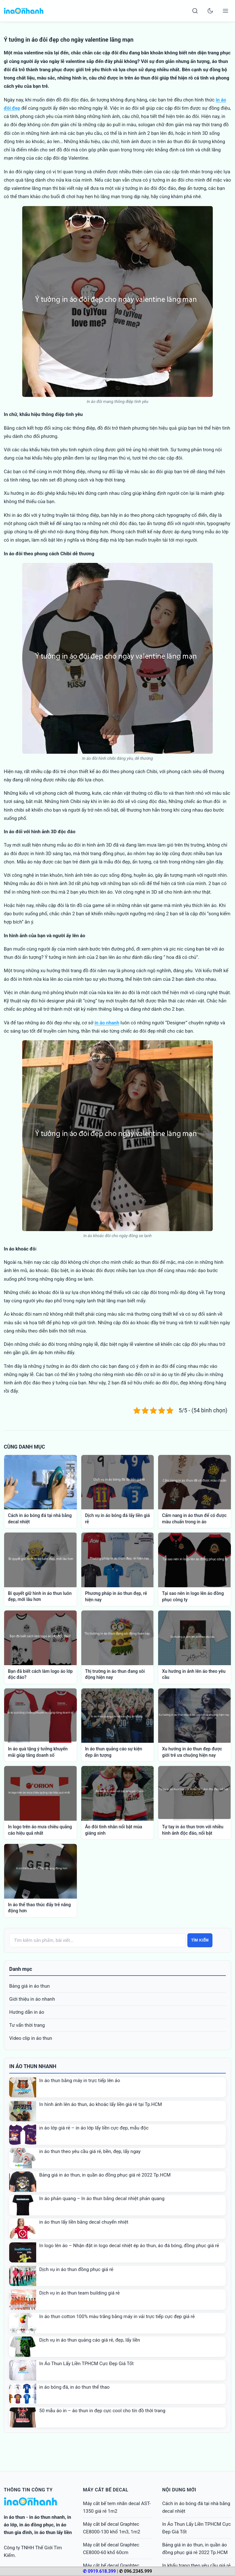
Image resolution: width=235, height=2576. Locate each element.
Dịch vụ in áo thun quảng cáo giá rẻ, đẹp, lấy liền (89, 2340)
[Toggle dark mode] (210, 11)
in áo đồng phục (36, 2525)
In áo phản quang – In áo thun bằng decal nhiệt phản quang (101, 2198)
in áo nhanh (107, 1023)
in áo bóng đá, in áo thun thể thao (74, 2387)
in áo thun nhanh (47, 2517)
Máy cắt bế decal (105, 2490)
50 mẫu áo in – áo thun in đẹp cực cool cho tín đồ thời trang (102, 2410)
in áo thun (14, 2517)
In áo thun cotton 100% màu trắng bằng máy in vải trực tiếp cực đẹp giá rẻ (117, 2316)
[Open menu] (225, 11)
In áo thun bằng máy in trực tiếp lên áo (79, 2080)
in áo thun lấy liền (53, 2532)
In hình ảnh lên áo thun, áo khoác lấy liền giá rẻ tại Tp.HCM (100, 2104)
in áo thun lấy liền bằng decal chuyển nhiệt (84, 2222)
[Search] (195, 11)
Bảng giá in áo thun (29, 1986)
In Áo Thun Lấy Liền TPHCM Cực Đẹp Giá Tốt (86, 2363)
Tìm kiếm (200, 1940)
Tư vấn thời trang (27, 2025)
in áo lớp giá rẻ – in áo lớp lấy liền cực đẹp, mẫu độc (94, 2128)
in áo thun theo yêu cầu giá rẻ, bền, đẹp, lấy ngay (90, 2151)
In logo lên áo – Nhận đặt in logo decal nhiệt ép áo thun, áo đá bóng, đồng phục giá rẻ (129, 2245)
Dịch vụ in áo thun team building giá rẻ (79, 2293)
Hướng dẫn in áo (26, 2012)
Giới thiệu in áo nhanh (32, 1999)
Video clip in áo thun (30, 2038)
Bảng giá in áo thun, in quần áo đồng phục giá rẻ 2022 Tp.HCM (105, 2175)
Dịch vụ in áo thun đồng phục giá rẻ (76, 2269)
